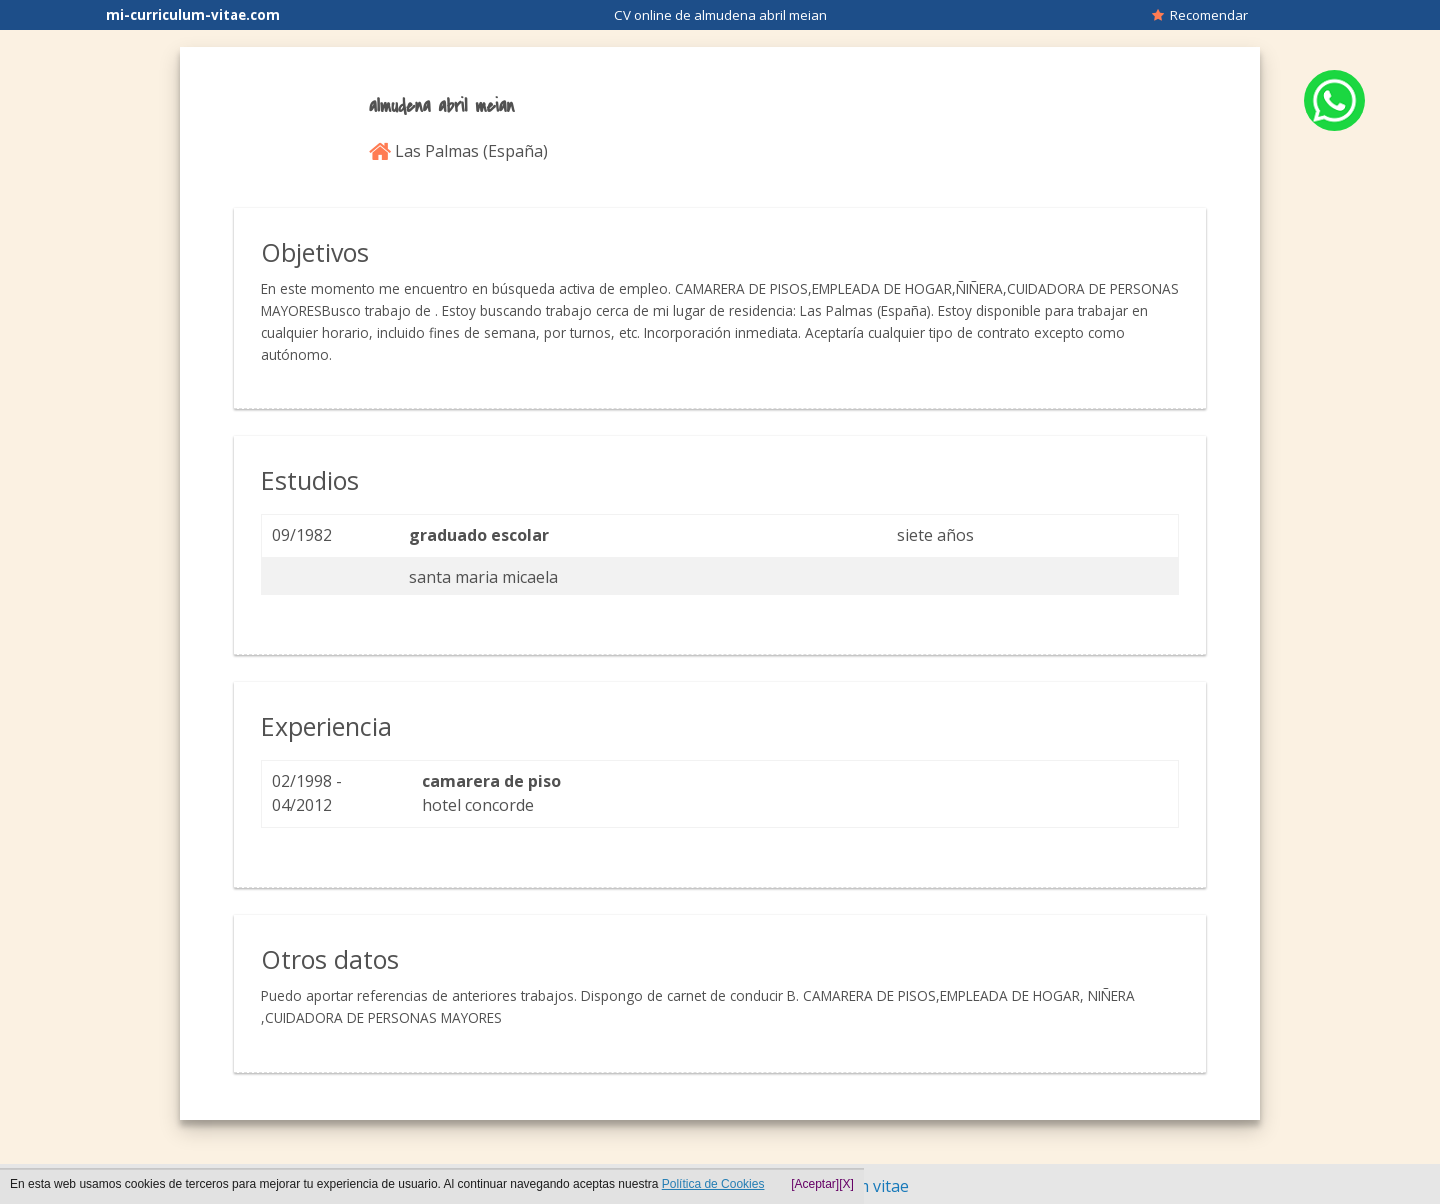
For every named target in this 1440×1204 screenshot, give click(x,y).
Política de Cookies (713, 1184)
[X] (846, 1184)
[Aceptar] (815, 1184)
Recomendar (1200, 15)
